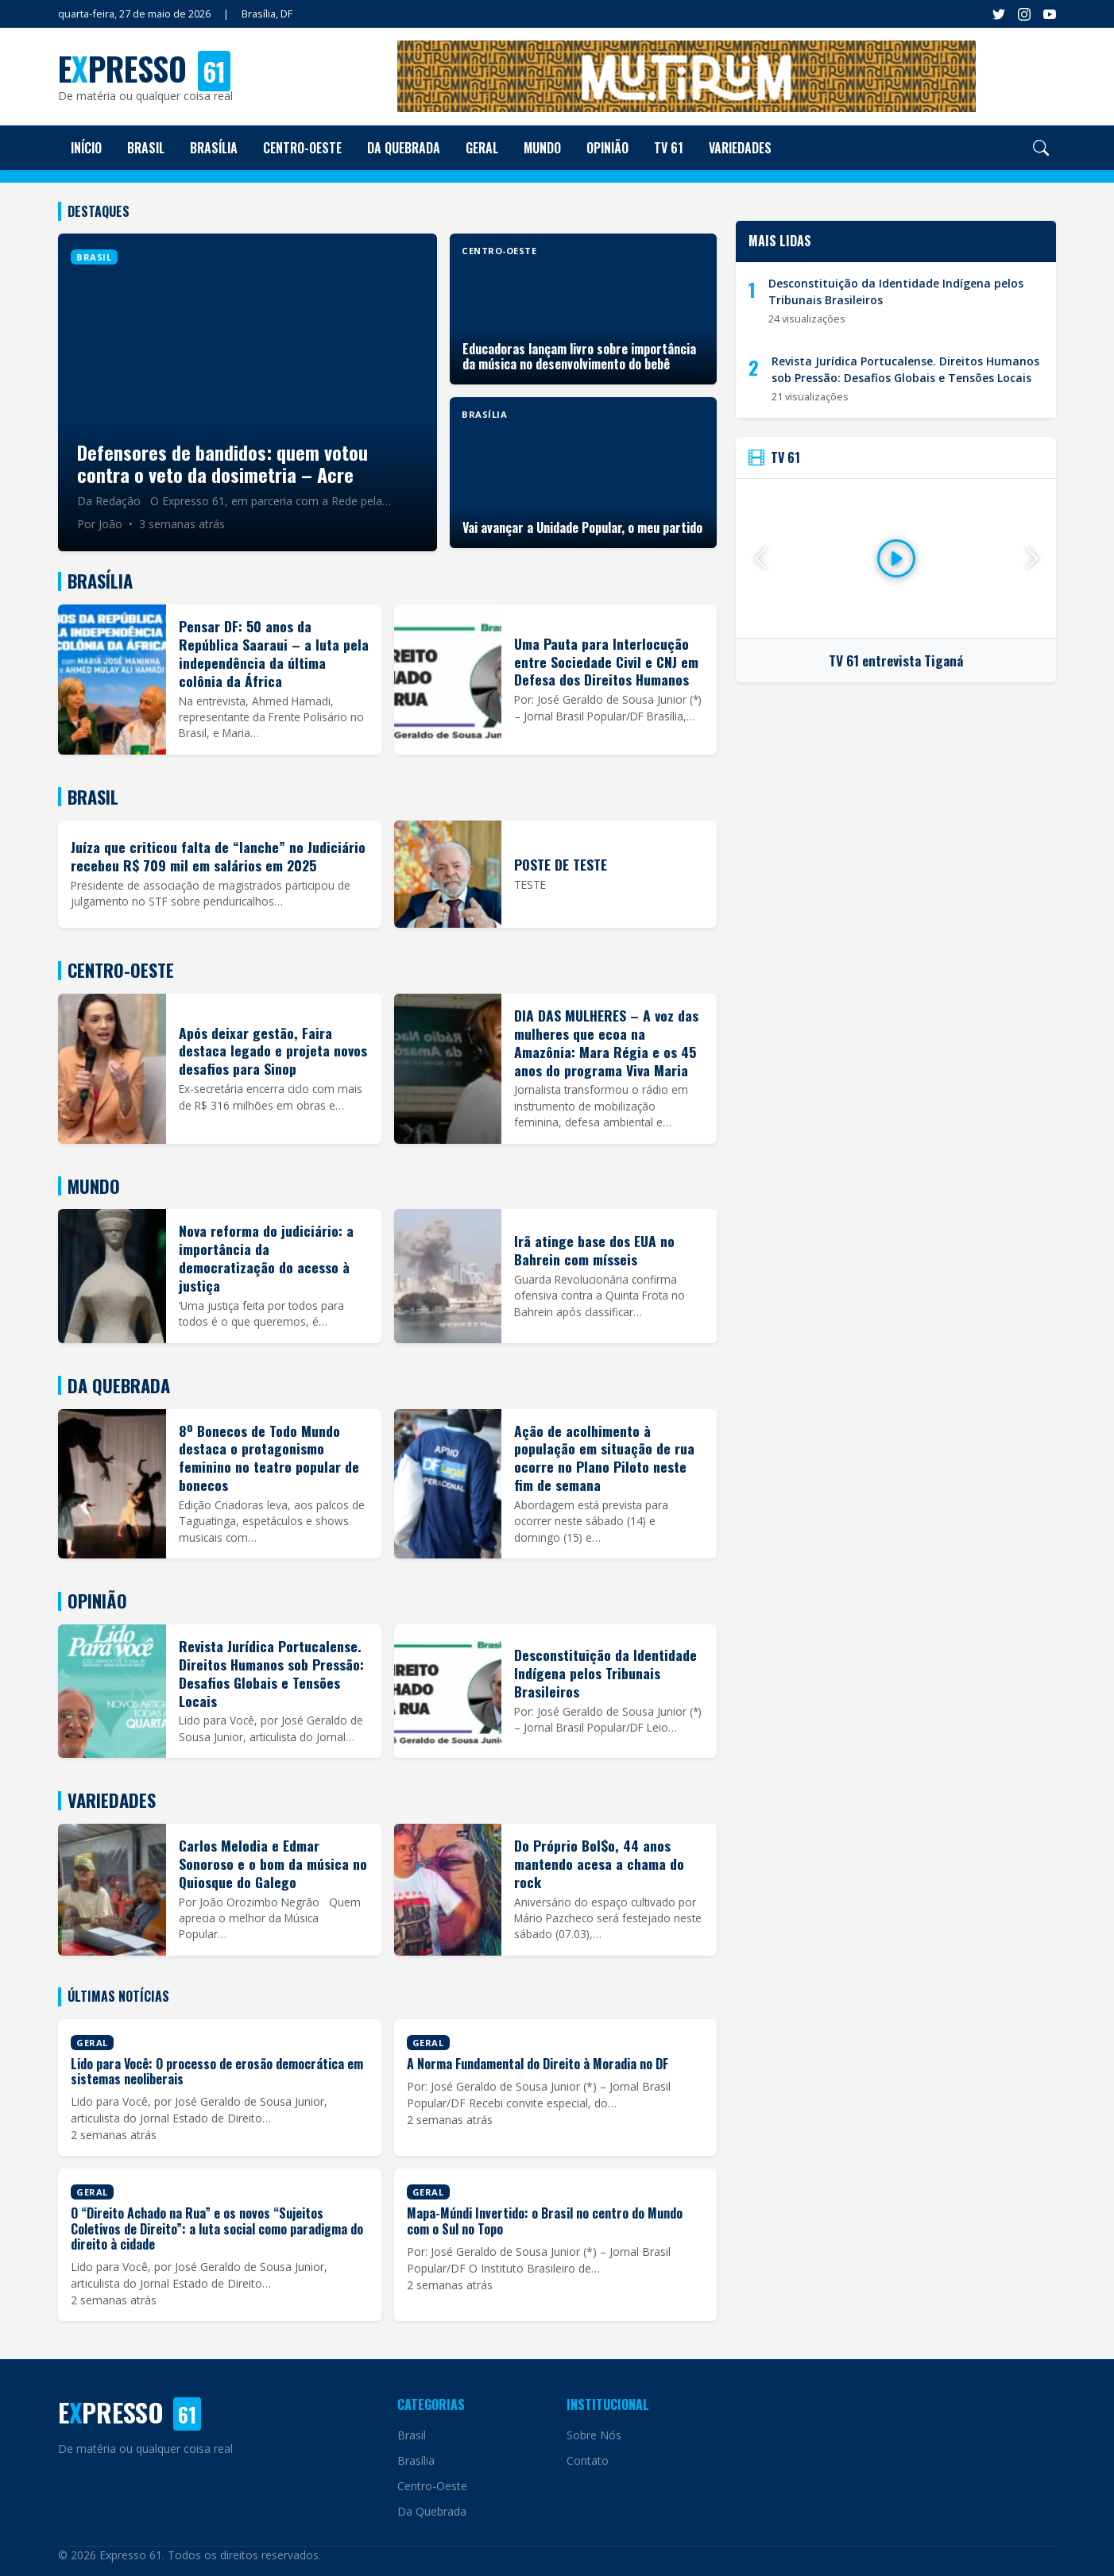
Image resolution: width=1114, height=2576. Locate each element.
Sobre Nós (594, 2435)
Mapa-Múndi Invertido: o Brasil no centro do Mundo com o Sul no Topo (545, 2220)
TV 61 (668, 147)
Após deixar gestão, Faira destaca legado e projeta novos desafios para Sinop (273, 1050)
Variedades (740, 147)
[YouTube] (1049, 14)
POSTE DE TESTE (560, 864)
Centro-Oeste (302, 147)
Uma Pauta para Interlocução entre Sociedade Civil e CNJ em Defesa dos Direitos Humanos (606, 661)
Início (86, 147)
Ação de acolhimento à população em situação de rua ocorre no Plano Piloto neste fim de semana (604, 1458)
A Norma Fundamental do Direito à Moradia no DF (537, 2063)
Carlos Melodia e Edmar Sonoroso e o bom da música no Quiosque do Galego (273, 1863)
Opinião (607, 147)
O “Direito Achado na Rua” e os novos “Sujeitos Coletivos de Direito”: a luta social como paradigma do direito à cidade (217, 2228)
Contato (588, 2460)
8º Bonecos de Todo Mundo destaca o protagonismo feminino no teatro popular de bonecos (269, 1458)
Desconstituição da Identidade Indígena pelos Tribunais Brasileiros (605, 1672)
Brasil (145, 147)
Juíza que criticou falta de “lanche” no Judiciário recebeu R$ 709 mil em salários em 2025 (218, 855)
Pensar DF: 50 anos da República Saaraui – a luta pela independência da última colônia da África (274, 653)
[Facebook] (998, 14)
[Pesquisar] (1041, 148)
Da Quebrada (403, 147)
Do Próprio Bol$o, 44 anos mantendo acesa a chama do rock (599, 1863)
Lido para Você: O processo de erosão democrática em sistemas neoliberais (217, 2071)
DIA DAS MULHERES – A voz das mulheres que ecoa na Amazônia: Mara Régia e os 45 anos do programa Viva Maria (606, 1042)
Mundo (542, 147)
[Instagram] (1024, 14)
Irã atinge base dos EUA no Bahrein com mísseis (594, 1249)
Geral (482, 147)
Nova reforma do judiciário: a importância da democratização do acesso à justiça (266, 1258)
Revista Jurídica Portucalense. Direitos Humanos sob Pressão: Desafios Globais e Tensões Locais (271, 1673)
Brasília (214, 147)
